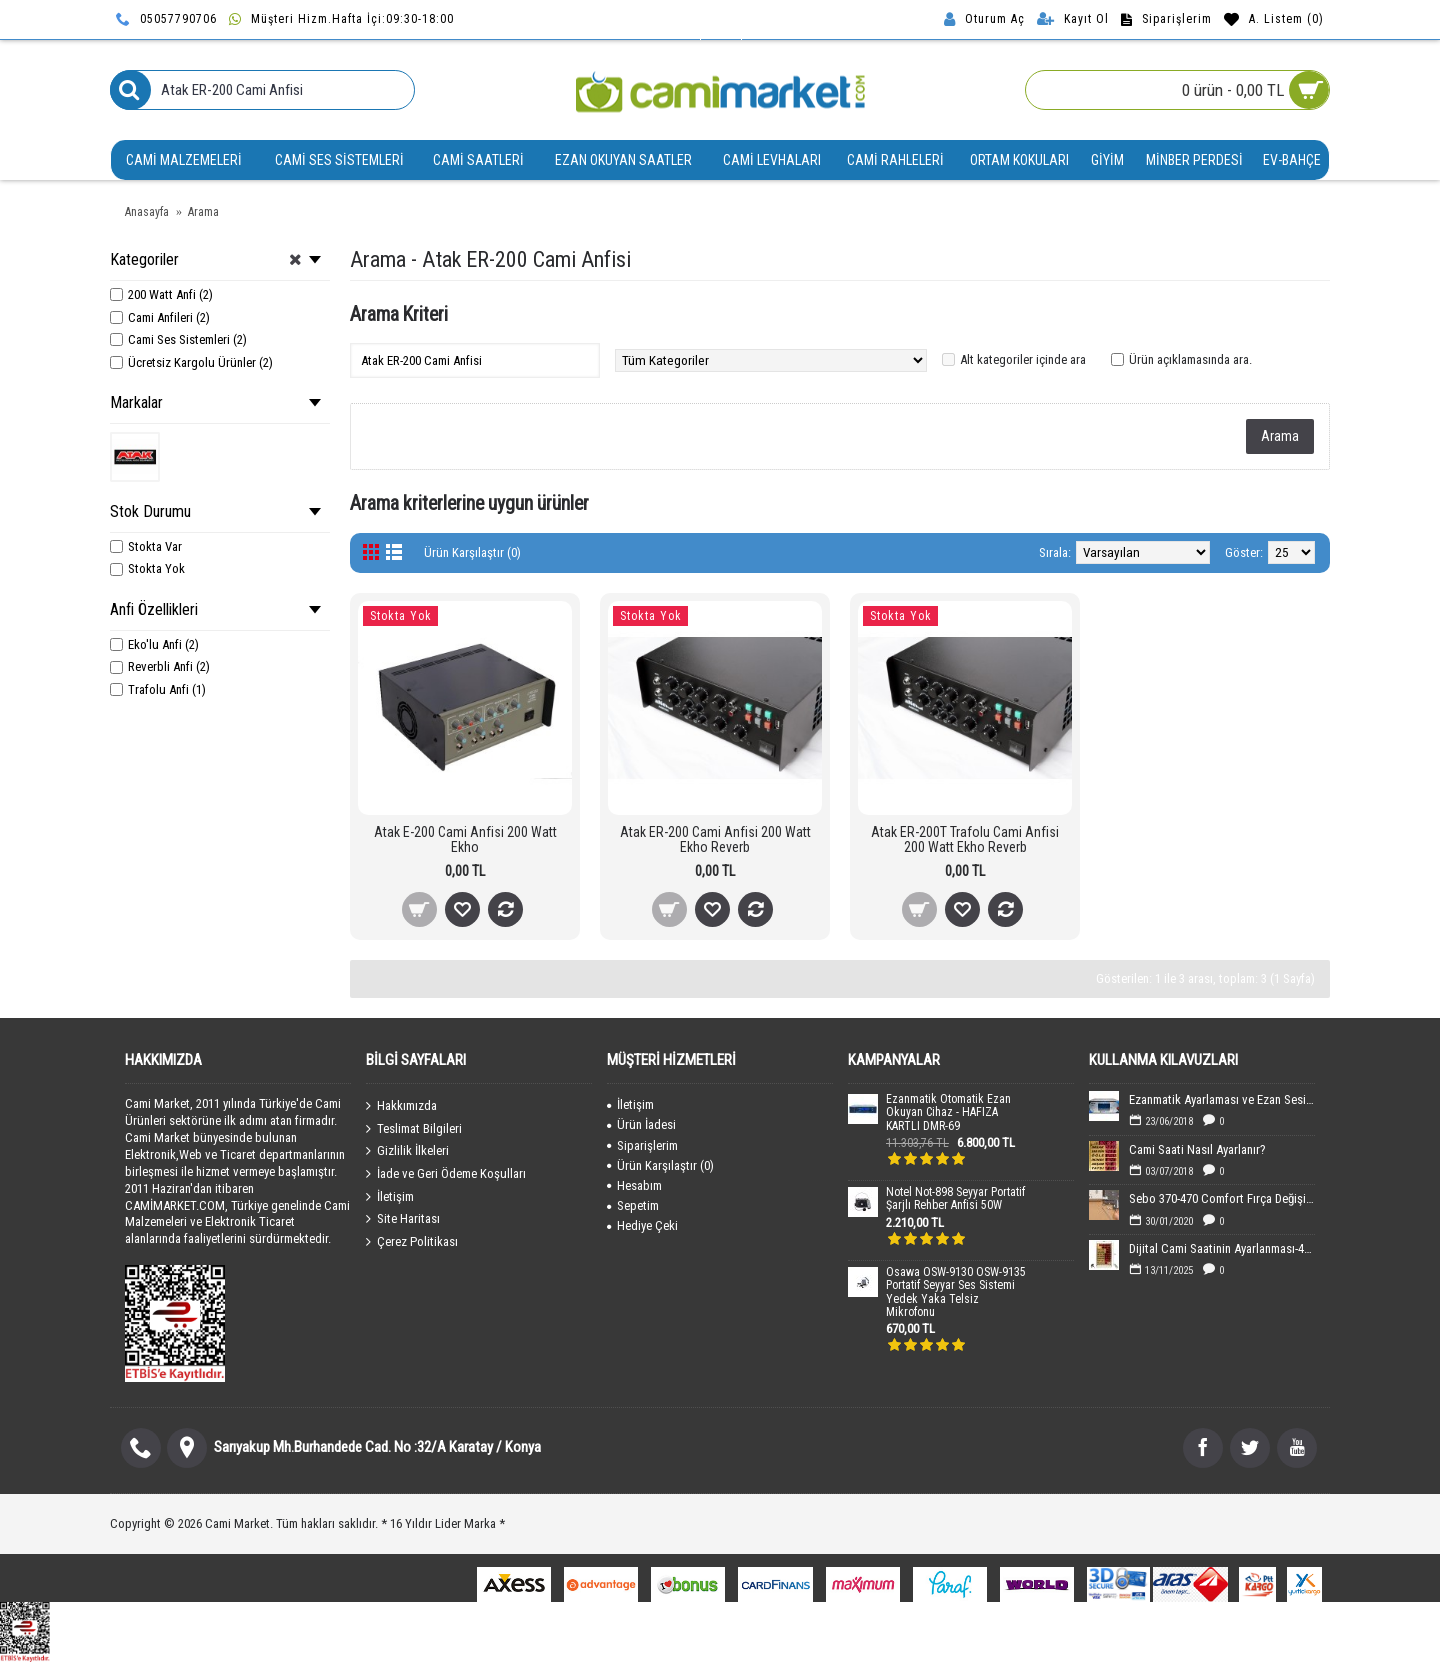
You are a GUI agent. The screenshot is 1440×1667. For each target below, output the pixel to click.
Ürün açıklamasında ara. (1190, 359)
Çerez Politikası (412, 1241)
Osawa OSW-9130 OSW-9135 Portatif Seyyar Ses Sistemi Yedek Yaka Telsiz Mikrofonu (956, 1292)
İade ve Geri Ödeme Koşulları (446, 1174)
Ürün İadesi (641, 1124)
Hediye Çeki (642, 1225)
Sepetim (633, 1205)
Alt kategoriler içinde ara (1023, 359)
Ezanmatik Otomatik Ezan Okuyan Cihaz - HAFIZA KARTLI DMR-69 (948, 1112)
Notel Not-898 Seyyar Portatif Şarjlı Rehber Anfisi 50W (955, 1199)
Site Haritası (403, 1219)
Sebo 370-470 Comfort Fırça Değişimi (1222, 1198)
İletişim (390, 1196)
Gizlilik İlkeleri (407, 1151)
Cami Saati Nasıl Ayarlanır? (1197, 1149)
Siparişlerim (642, 1145)
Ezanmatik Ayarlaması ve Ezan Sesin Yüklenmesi (1222, 1099)
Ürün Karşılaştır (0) (472, 552)
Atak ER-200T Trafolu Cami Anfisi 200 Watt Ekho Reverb (965, 839)
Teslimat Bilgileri (414, 1128)
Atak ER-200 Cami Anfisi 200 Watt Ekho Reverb (715, 839)
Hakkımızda (401, 1106)
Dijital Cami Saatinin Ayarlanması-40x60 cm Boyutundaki (1222, 1248)
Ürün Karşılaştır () (660, 1165)
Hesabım (634, 1185)
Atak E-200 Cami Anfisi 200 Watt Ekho (465, 839)
